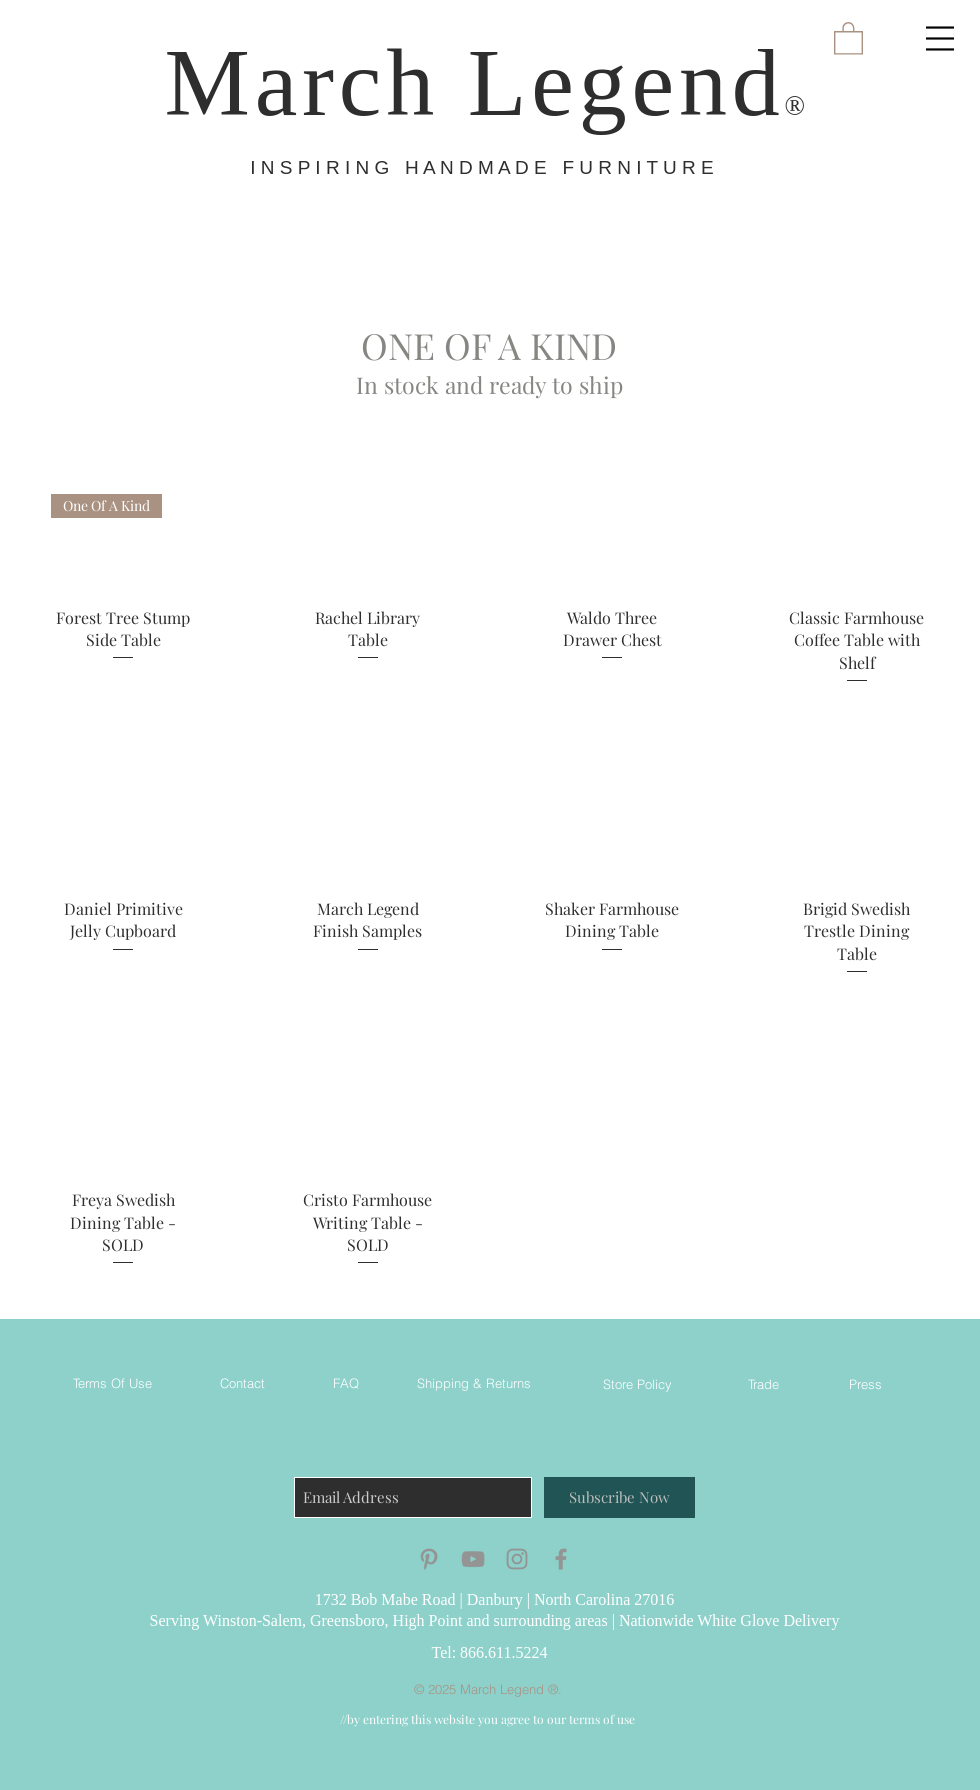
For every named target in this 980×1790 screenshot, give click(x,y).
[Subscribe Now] (619, 1497)
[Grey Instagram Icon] (517, 1559)
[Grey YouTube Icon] (473, 1559)
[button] (940, 38)
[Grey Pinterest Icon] (429, 1559)
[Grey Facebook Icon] (561, 1559)
